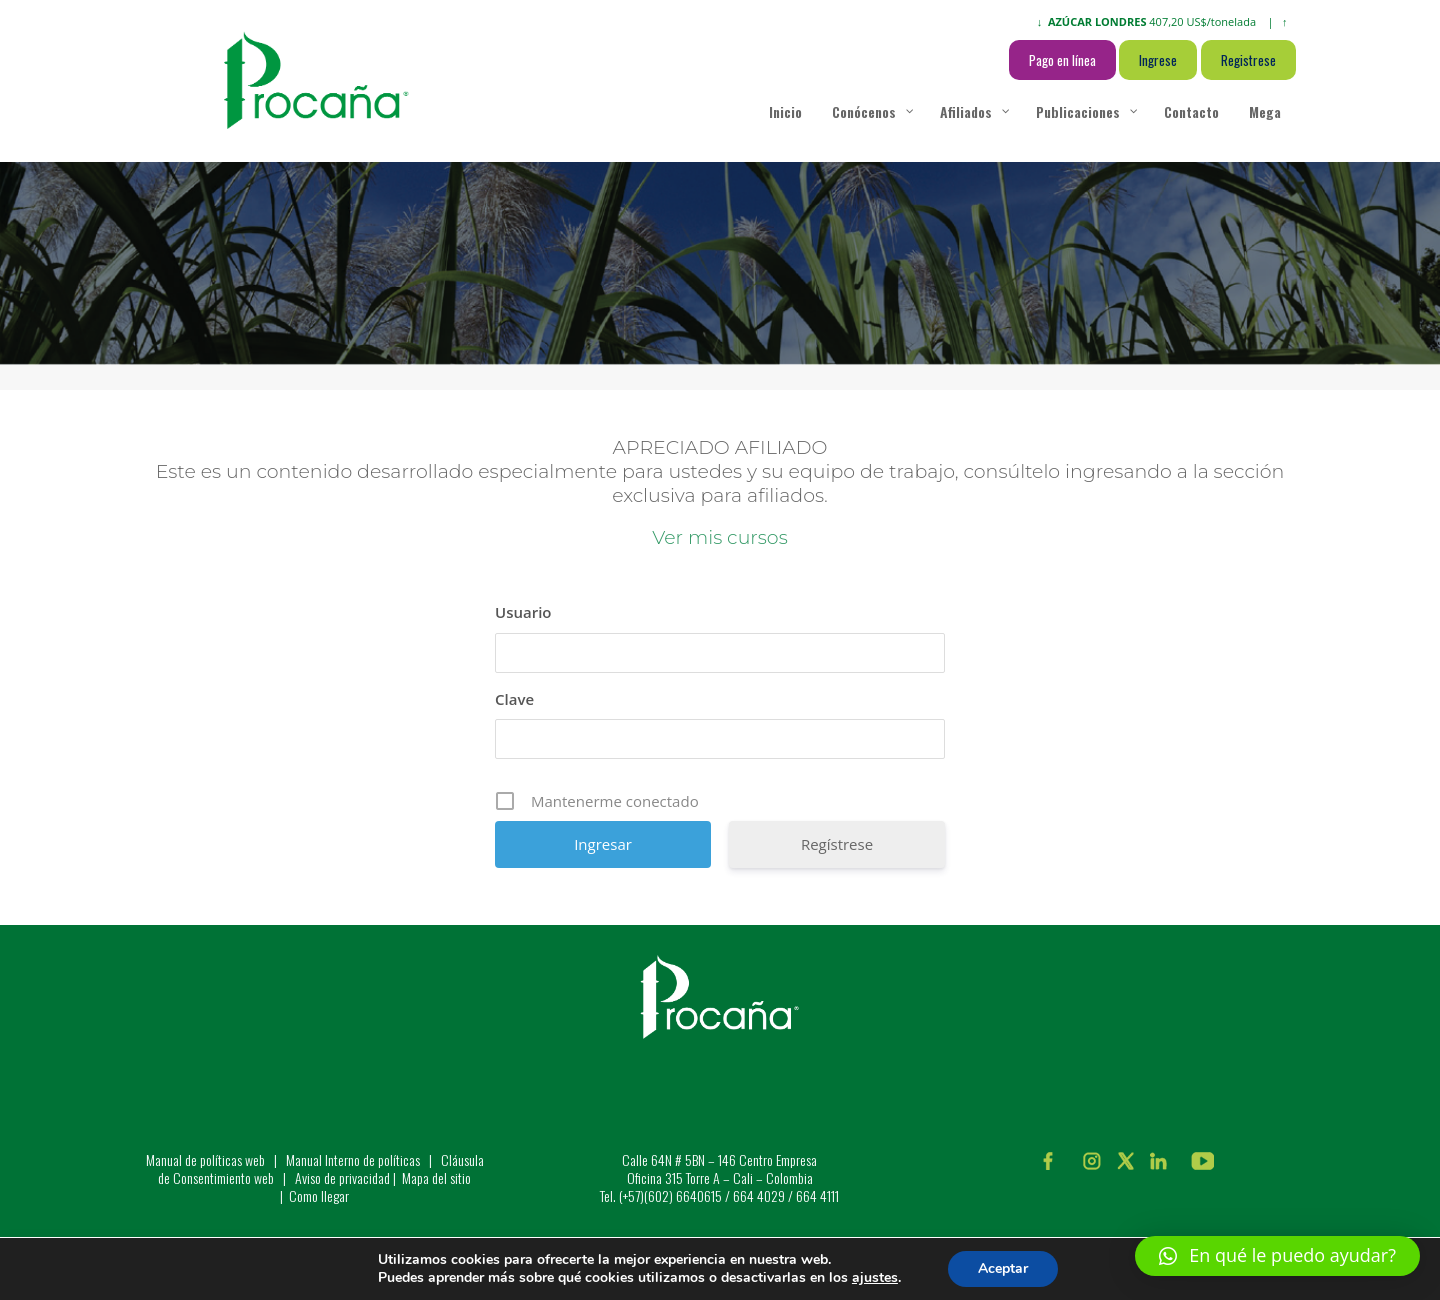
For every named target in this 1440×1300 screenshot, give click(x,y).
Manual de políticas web (205, 1159)
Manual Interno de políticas (354, 1159)
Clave (514, 699)
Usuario (523, 612)
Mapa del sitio (436, 1177)
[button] (1277, 1256)
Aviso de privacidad (342, 1177)
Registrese (1248, 60)
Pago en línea (1062, 60)
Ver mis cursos (719, 537)
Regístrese (837, 844)
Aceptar (1003, 1268)
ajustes (875, 1278)
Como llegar (319, 1195)
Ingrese (1158, 60)
